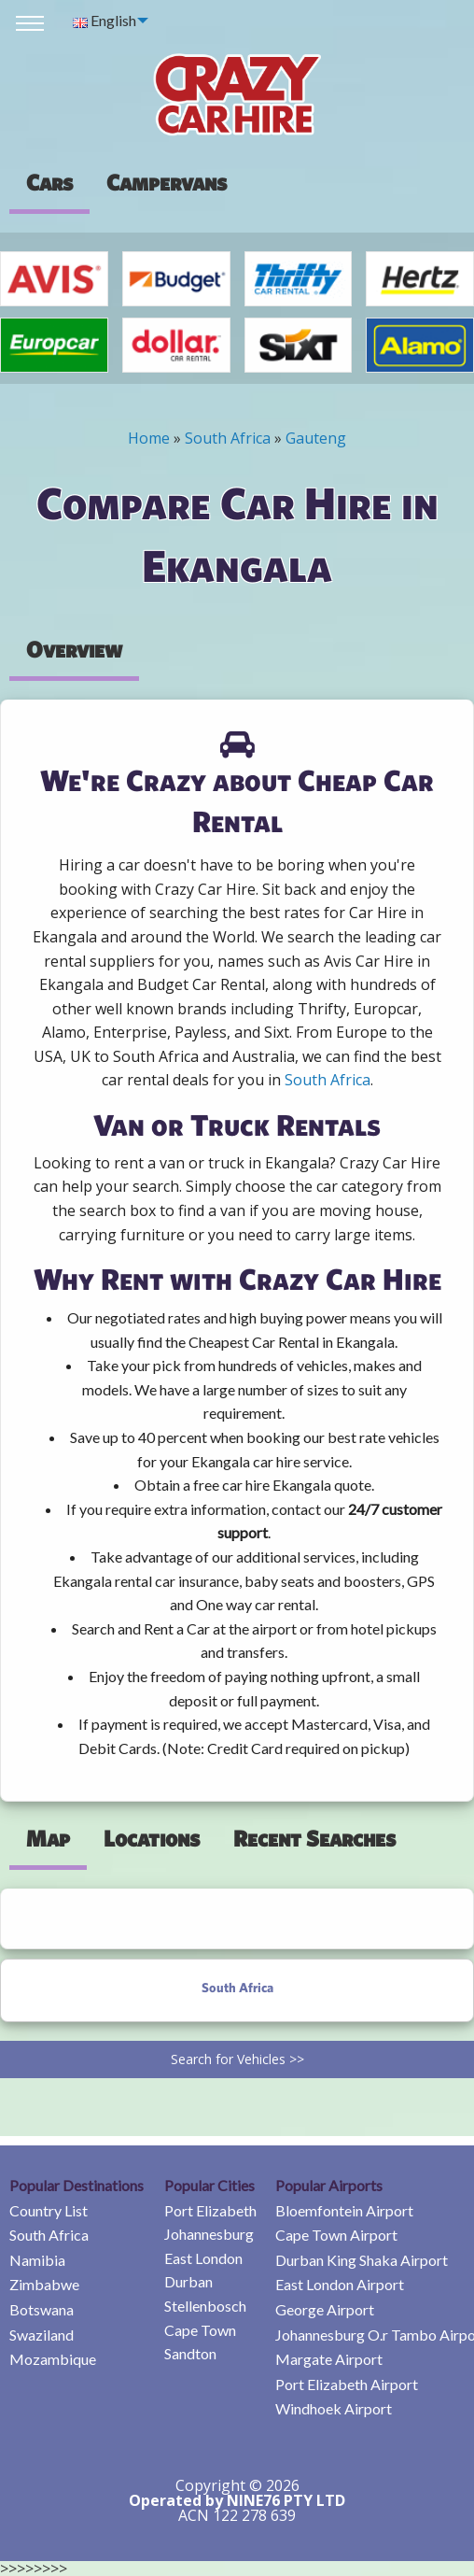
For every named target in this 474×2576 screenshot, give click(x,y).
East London (203, 2258)
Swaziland (41, 2334)
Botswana (41, 2309)
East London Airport (339, 2284)
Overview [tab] (74, 649)
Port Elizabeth (210, 2210)
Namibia (37, 2260)
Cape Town (200, 2330)
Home (149, 438)
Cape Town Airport (336, 2234)
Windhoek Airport (333, 2408)
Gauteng (316, 438)
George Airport (324, 2309)
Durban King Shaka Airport (361, 2260)
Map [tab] (48, 1838)
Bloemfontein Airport (344, 2210)
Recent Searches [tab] (314, 1838)
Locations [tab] (152, 1838)
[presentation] (167, 182)
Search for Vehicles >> (237, 2059)
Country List (48, 2210)
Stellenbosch (205, 2305)
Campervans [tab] (166, 182)
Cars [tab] (49, 182)
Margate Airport (329, 2359)
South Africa (228, 438)
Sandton (190, 2353)
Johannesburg (209, 2234)
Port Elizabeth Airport (346, 2384)
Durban (188, 2281)
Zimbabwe (44, 2284)
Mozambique (52, 2359)
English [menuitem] (104, 20)
